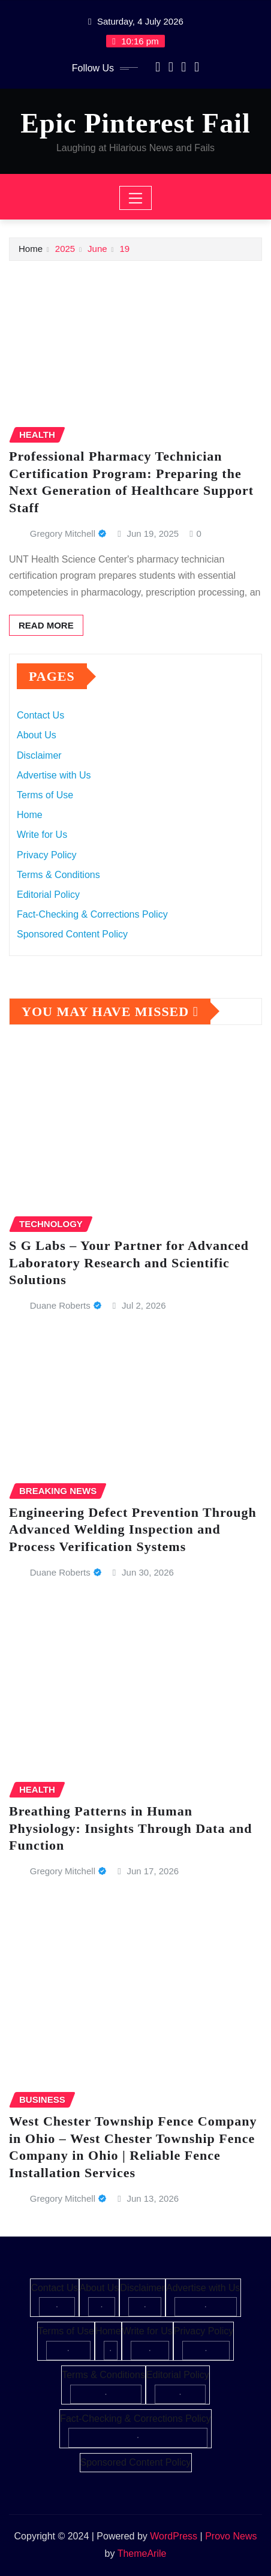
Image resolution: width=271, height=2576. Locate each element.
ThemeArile (142, 2553)
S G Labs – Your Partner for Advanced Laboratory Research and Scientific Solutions (129, 1262)
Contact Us (40, 715)
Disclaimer (39, 755)
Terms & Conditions (58, 875)
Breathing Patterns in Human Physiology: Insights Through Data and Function (130, 1828)
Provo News (231, 2536)
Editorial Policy (48, 894)
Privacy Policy (47, 855)
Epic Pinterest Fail (135, 123)
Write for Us (42, 834)
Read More (46, 625)
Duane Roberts (60, 1305)
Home (31, 249)
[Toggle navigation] (135, 198)
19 (124, 249)
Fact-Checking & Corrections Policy (92, 914)
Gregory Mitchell (62, 533)
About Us (36, 735)
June (97, 249)
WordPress (173, 2536)
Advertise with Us (54, 775)
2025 (65, 249)
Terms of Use (45, 795)
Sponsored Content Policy (72, 934)
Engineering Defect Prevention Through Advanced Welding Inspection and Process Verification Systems (133, 1529)
